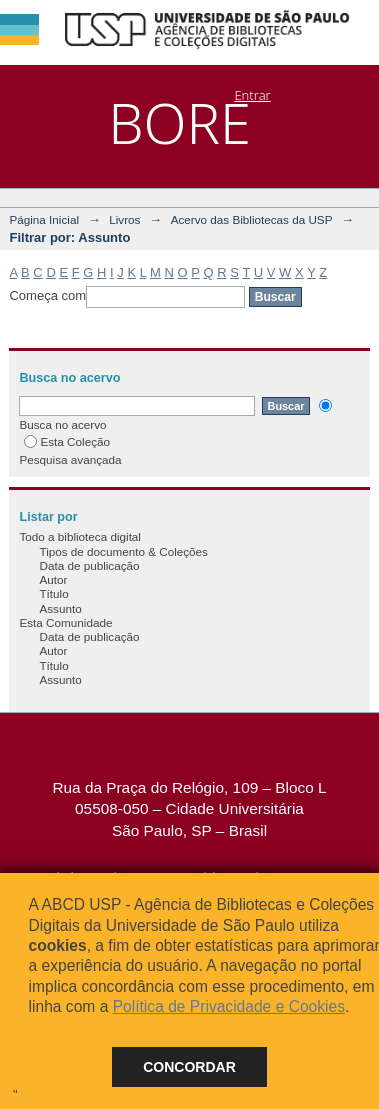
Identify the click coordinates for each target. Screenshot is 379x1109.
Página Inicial (44, 219)
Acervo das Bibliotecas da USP (252, 219)
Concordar (189, 1067)
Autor (53, 579)
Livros (124, 219)
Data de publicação (89, 565)
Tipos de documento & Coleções (123, 551)
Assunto (60, 608)
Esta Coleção (67, 441)
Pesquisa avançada (70, 459)
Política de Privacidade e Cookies (229, 1006)
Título (53, 593)
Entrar (252, 95)
